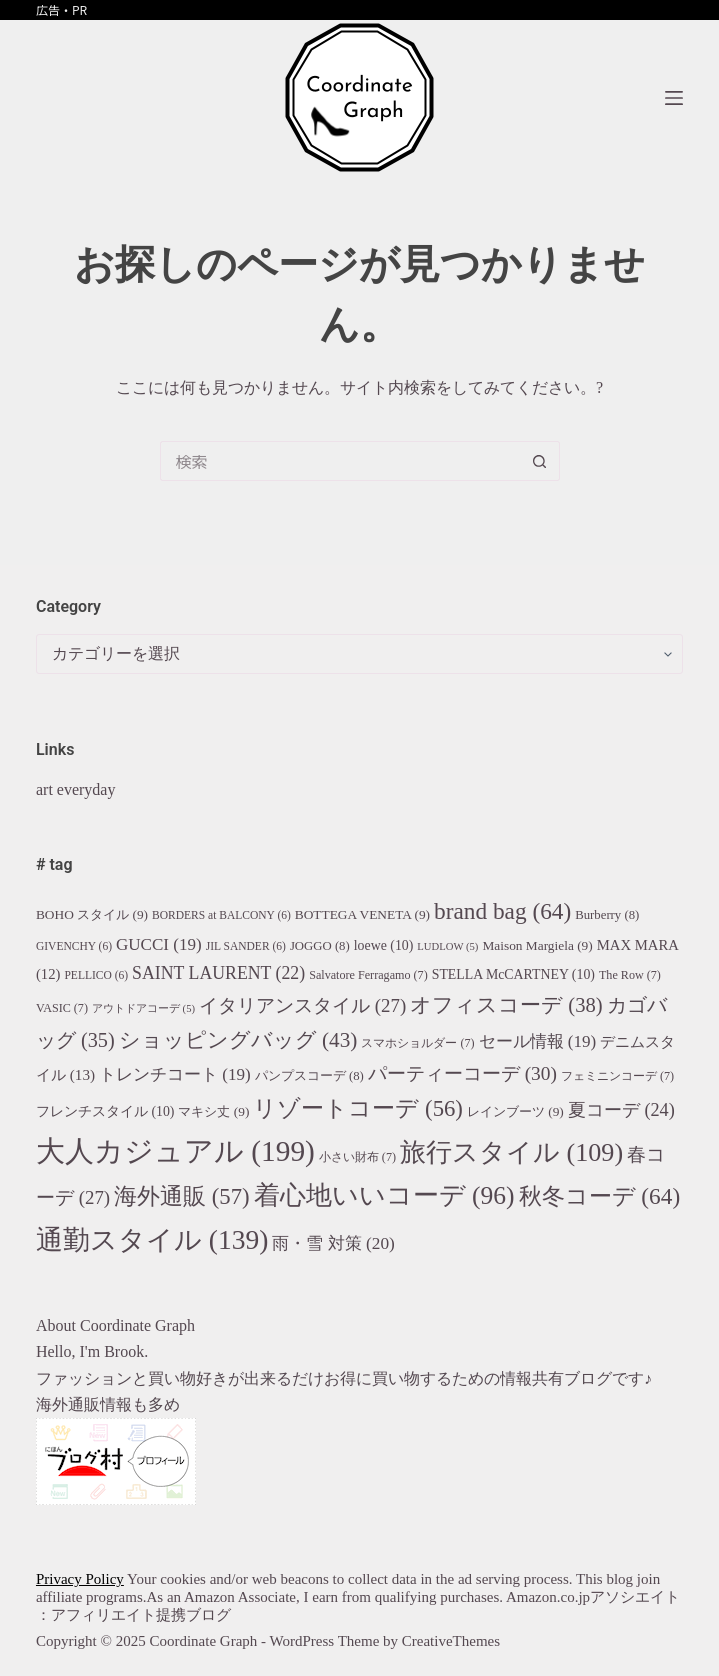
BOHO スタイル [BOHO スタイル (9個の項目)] (92, 914)
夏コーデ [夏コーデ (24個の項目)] (621, 1110)
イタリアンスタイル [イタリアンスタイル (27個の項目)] (302, 1005)
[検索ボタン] (540, 461)
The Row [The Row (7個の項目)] (630, 975)
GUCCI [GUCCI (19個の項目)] (159, 944)
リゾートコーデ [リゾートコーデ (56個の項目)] (357, 1108)
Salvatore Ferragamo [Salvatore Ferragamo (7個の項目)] (368, 975)
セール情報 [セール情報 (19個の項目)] (538, 1041)
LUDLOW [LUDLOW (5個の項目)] (447, 946)
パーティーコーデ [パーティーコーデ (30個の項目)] (462, 1073)
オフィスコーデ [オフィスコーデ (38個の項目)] (506, 1005)
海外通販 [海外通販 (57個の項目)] (181, 1196)
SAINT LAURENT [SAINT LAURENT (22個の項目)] (218, 973)
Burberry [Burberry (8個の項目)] (607, 915)
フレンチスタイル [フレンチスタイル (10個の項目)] (105, 1111)
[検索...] (340, 461)
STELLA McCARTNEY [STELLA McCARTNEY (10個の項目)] (513, 974)
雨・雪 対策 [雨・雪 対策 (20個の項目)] (333, 1243)
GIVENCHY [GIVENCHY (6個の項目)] (74, 946)
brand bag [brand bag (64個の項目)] (502, 911)
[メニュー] (674, 98)
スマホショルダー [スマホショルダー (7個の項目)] (417, 1043)
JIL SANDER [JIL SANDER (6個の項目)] (246, 946)
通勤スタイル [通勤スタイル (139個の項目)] (152, 1240)
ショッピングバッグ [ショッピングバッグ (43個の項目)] (238, 1040)
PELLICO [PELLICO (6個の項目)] (96, 975)
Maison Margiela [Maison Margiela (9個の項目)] (537, 945)
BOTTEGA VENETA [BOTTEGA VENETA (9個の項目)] (362, 914)
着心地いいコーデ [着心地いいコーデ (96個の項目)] (384, 1195)
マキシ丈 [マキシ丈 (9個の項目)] (213, 1111)
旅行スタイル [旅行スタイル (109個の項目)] (511, 1152)
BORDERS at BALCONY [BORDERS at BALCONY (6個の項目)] (221, 915)
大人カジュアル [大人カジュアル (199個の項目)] (175, 1151)
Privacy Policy (80, 1579)
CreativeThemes (451, 1641)
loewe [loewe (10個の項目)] (384, 945)
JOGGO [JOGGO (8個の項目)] (320, 946)
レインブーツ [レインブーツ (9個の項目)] (515, 1111)
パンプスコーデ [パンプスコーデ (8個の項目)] (309, 1076)
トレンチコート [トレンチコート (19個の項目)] (175, 1074)
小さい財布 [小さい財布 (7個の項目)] (357, 1157)
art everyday (76, 789)
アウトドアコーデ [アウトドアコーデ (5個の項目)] (143, 1008)
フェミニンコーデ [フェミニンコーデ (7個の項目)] (617, 1076)
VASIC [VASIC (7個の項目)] (62, 1008)
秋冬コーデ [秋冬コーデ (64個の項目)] (600, 1196)
